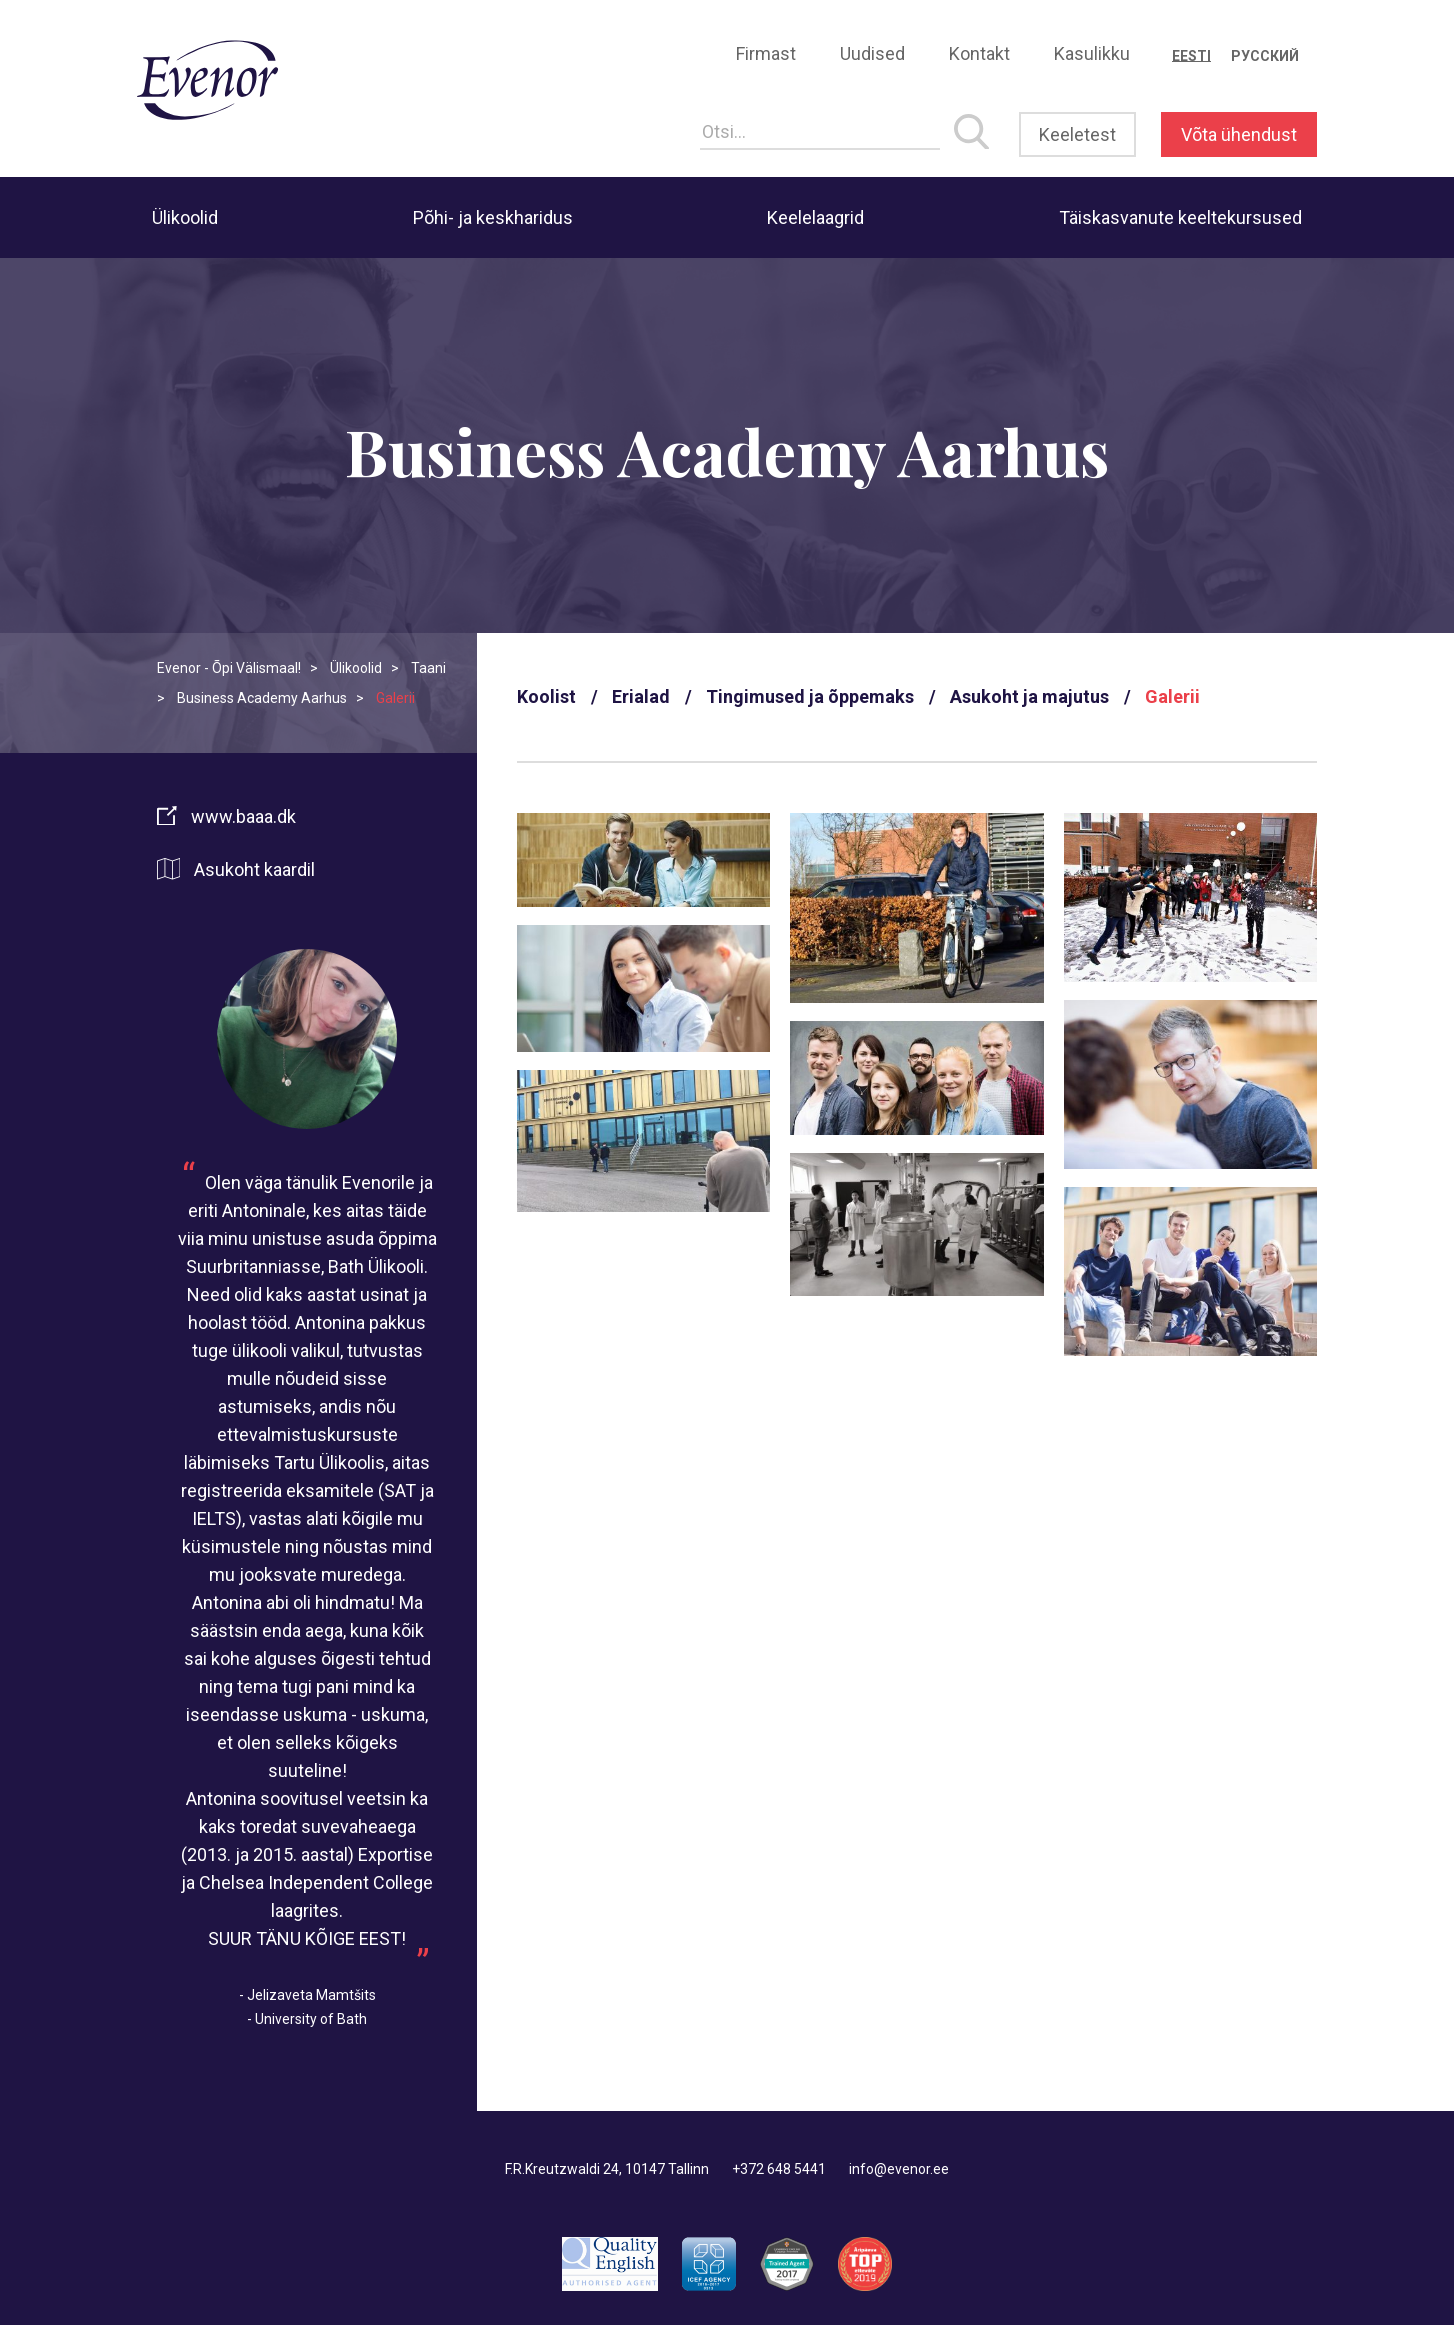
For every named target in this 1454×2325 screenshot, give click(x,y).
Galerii (1172, 696)
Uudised (872, 53)
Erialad (641, 696)
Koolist (546, 696)
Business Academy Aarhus (262, 698)
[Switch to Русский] (1265, 56)
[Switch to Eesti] (1191, 56)
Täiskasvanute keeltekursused (1180, 217)
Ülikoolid (185, 217)
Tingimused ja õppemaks (810, 696)
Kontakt (979, 53)
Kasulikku (1092, 53)
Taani (428, 668)
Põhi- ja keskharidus (493, 217)
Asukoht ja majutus (1029, 696)
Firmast (766, 53)
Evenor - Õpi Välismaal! (229, 668)
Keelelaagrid (815, 217)
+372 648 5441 (779, 2169)
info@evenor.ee (899, 2169)
